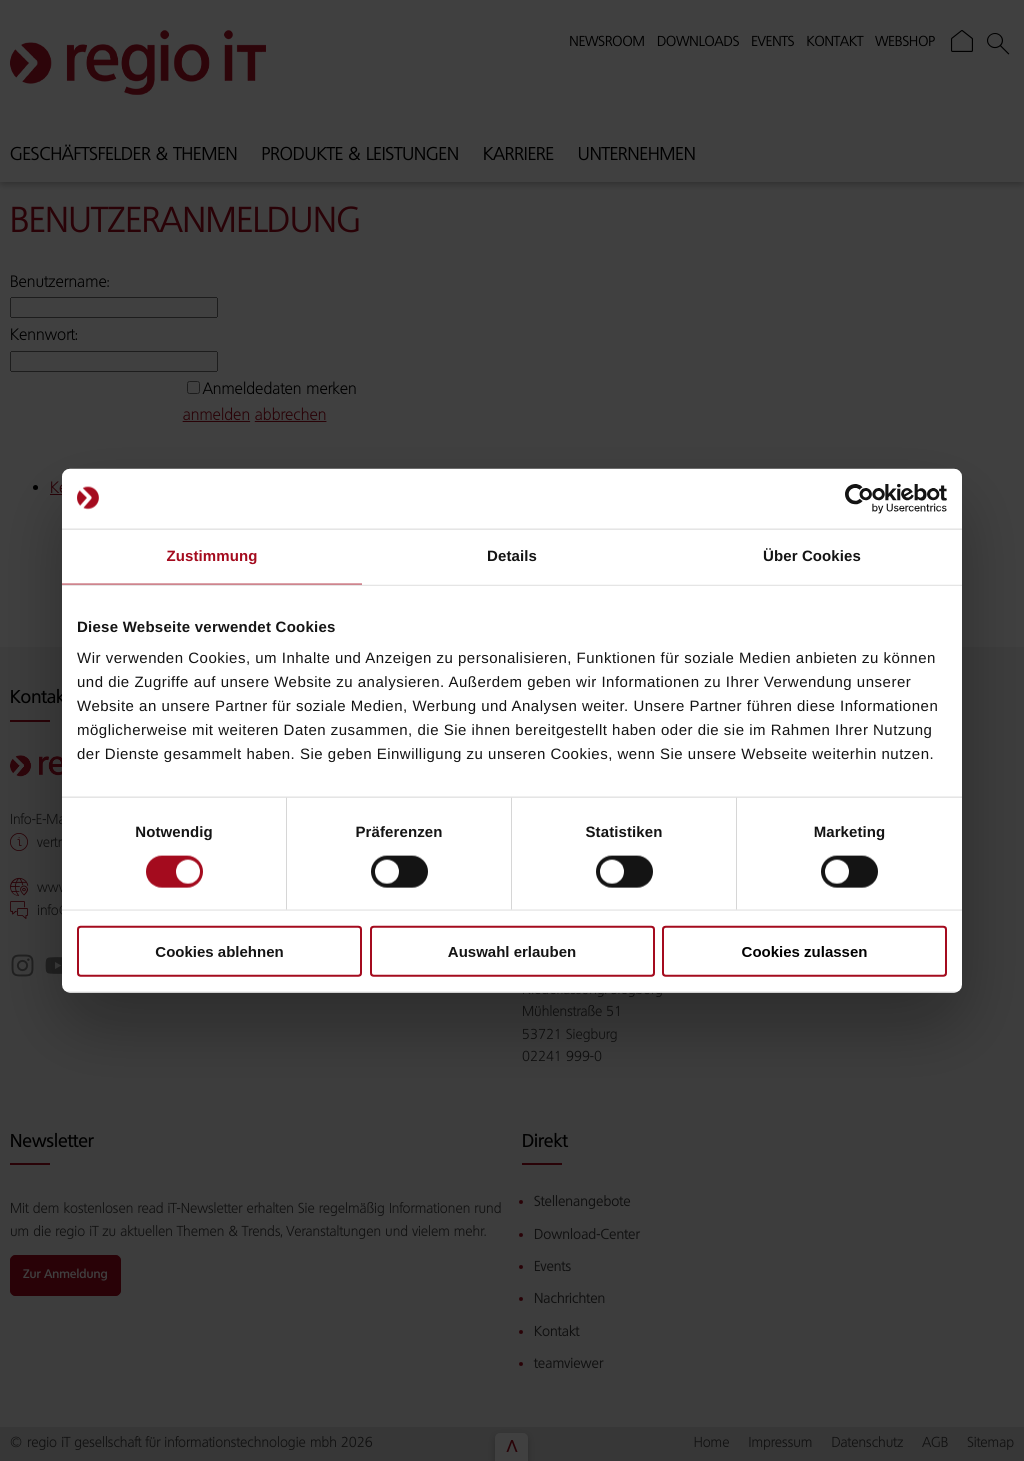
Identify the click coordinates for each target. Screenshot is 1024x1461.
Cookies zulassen (805, 951)
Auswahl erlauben (512, 951)
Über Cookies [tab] (812, 555)
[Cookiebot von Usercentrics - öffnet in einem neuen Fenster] (859, 498)
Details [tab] (512, 555)
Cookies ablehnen (219, 951)
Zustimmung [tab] (212, 555)
